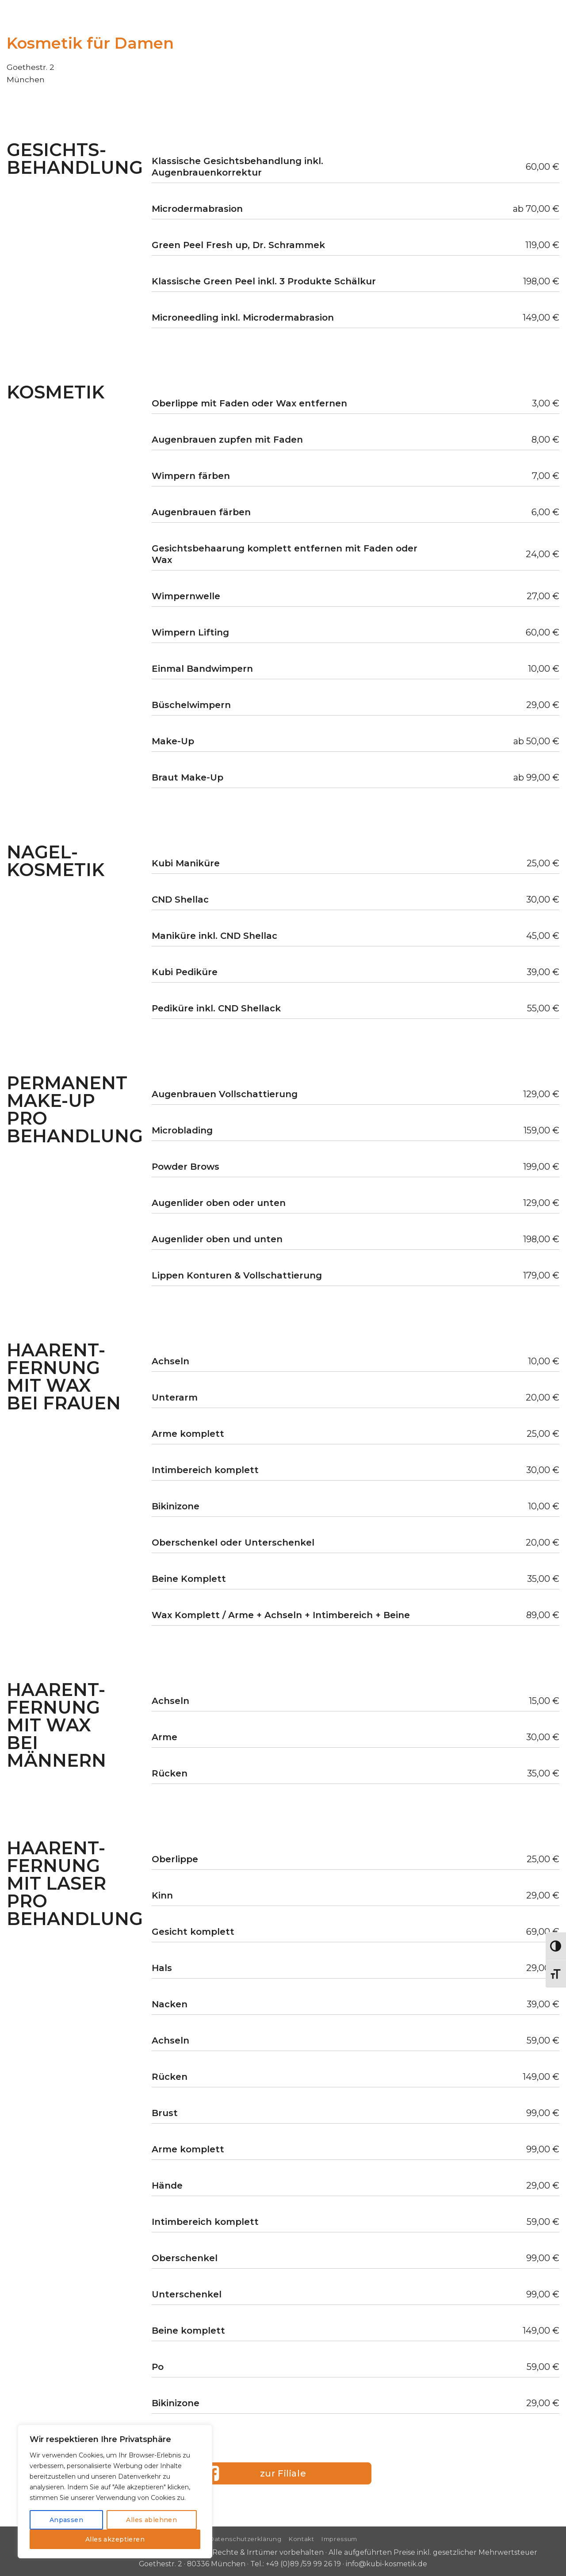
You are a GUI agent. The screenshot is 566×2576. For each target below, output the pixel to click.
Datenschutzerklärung (245, 2538)
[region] (115, 2491)
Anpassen (66, 2520)
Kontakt (301, 2538)
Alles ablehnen (151, 2520)
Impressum (339, 2538)
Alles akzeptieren (115, 2539)
